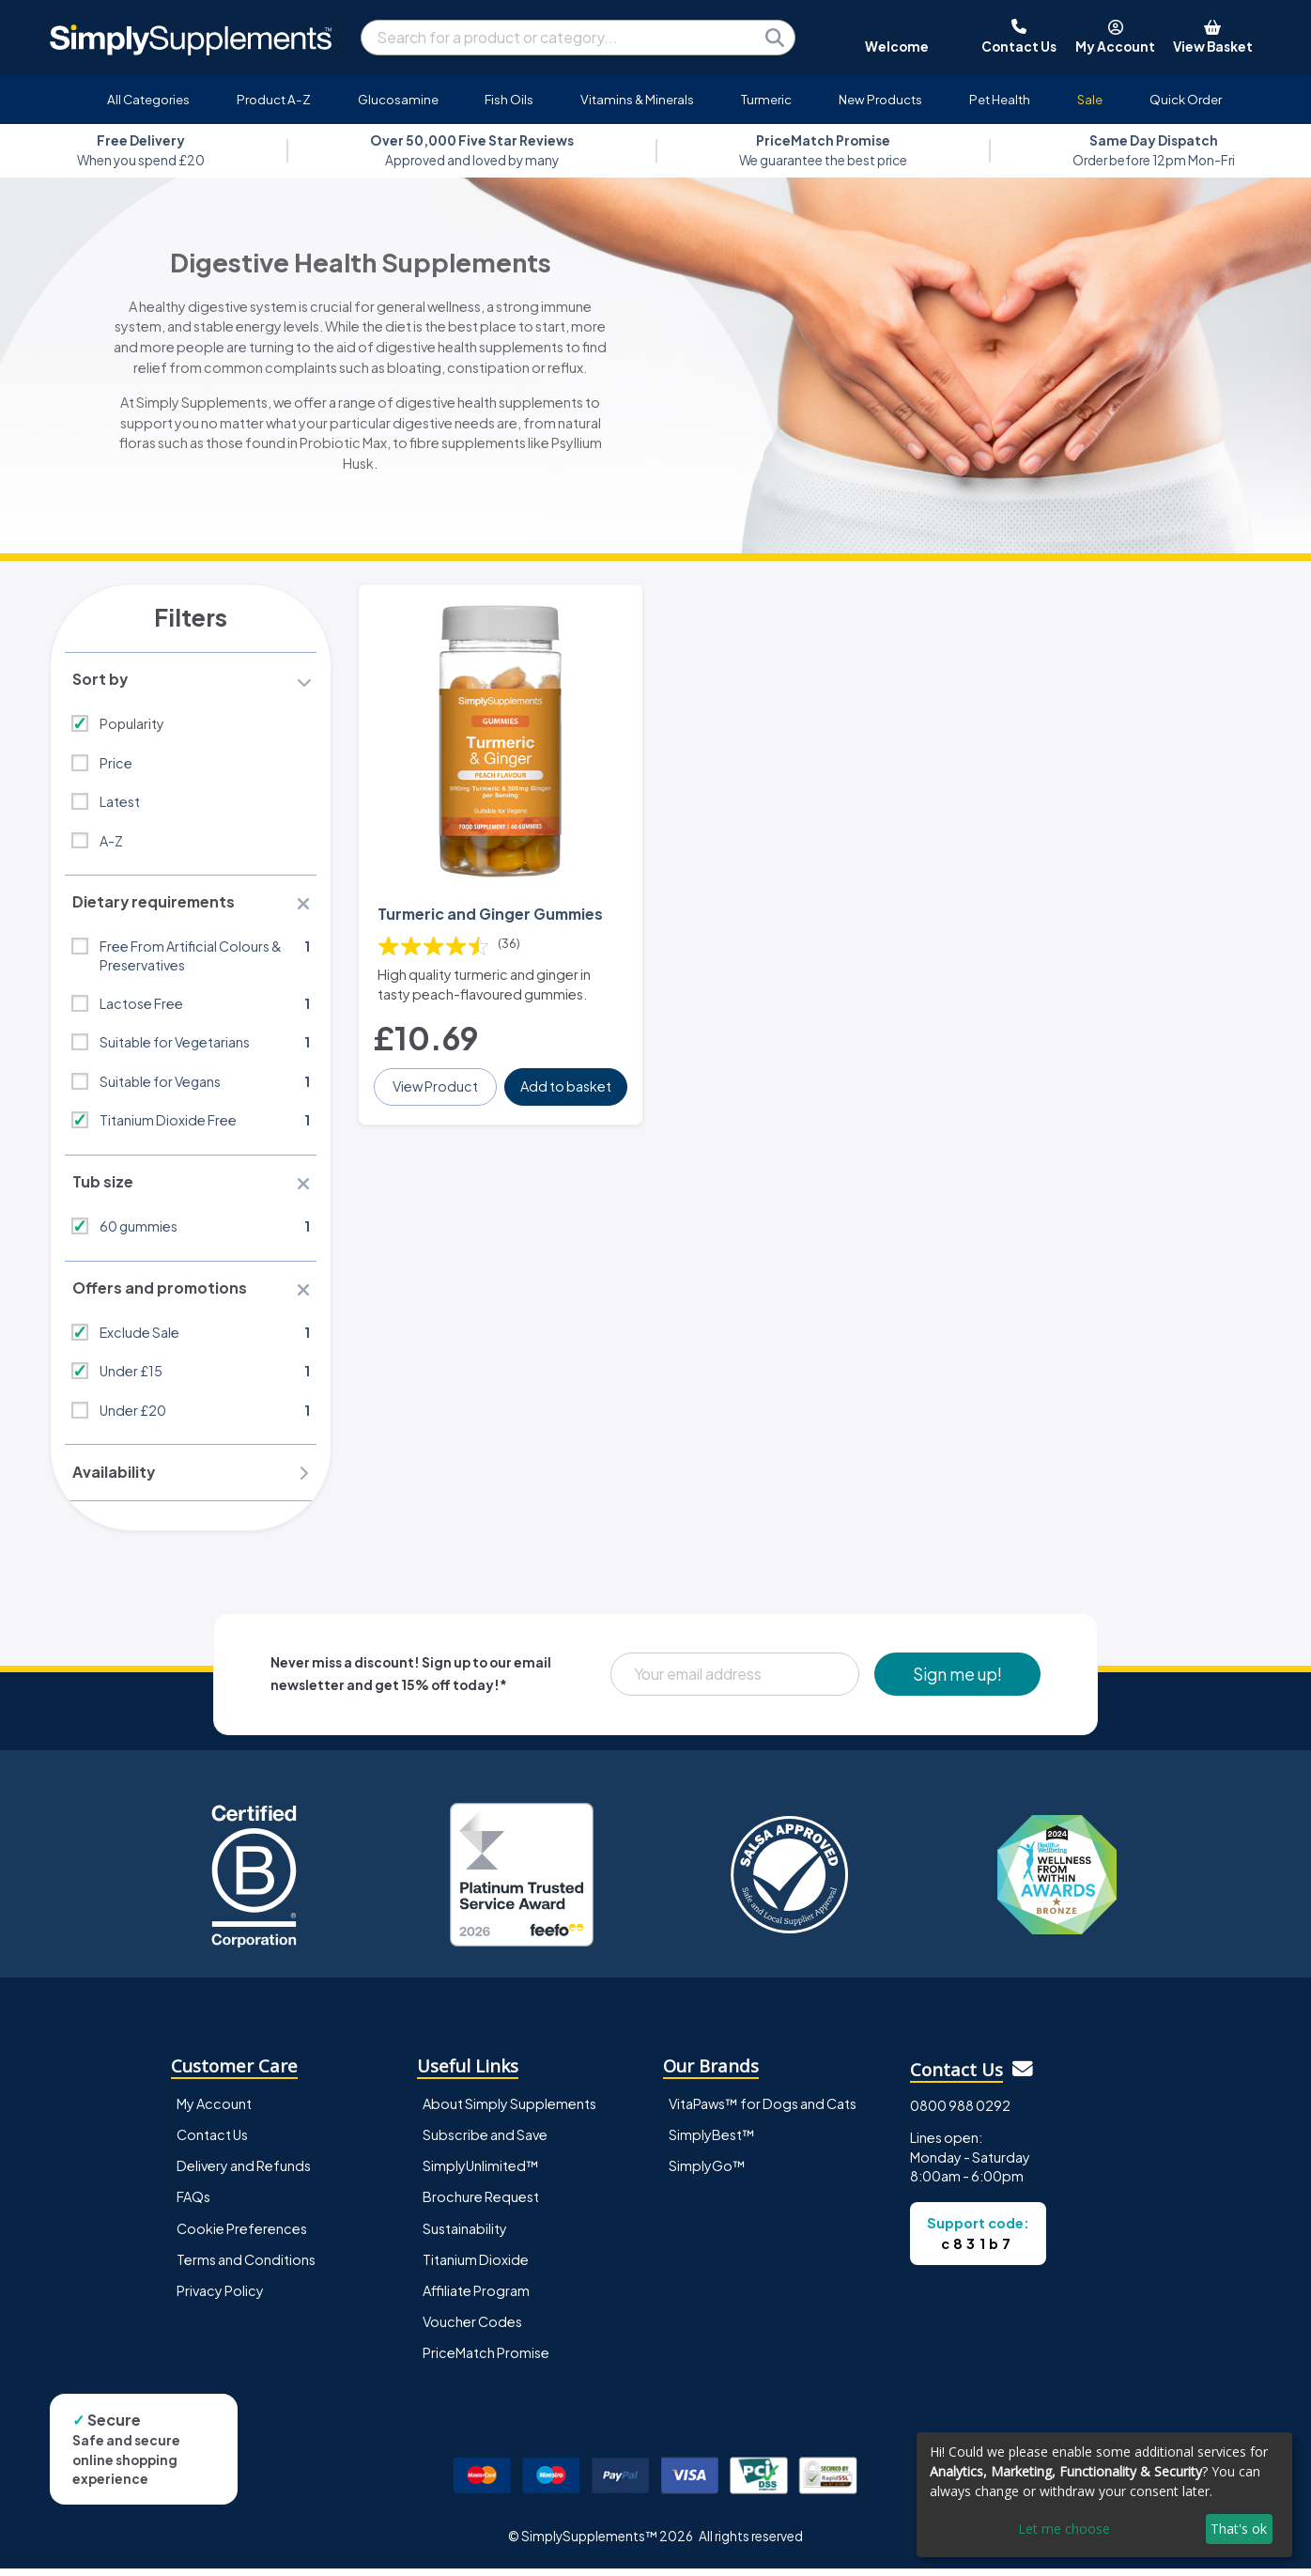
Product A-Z (274, 99)
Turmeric (766, 99)
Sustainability (465, 2235)
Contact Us (212, 2142)
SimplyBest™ (712, 2142)
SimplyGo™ (707, 2173)
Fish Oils (509, 99)
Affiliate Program (476, 2297)
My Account (214, 2111)
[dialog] (1104, 2494)
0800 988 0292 (960, 2111)
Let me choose (1064, 2528)
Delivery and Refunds (244, 2173)
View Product (436, 1081)
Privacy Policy (220, 2297)
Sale (1090, 99)
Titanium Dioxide (476, 2266)
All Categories (148, 99)
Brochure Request (481, 2204)
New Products (880, 99)
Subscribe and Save (485, 2142)
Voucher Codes (472, 2328)
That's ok (1239, 2528)
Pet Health (999, 99)
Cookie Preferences (242, 2235)
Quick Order (1185, 99)
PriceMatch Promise (486, 2359)
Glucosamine (398, 99)
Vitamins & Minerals (637, 99)
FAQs (193, 2204)
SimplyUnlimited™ (481, 2173)
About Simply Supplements (509, 2111)
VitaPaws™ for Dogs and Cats (762, 2111)
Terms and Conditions (246, 2266)
